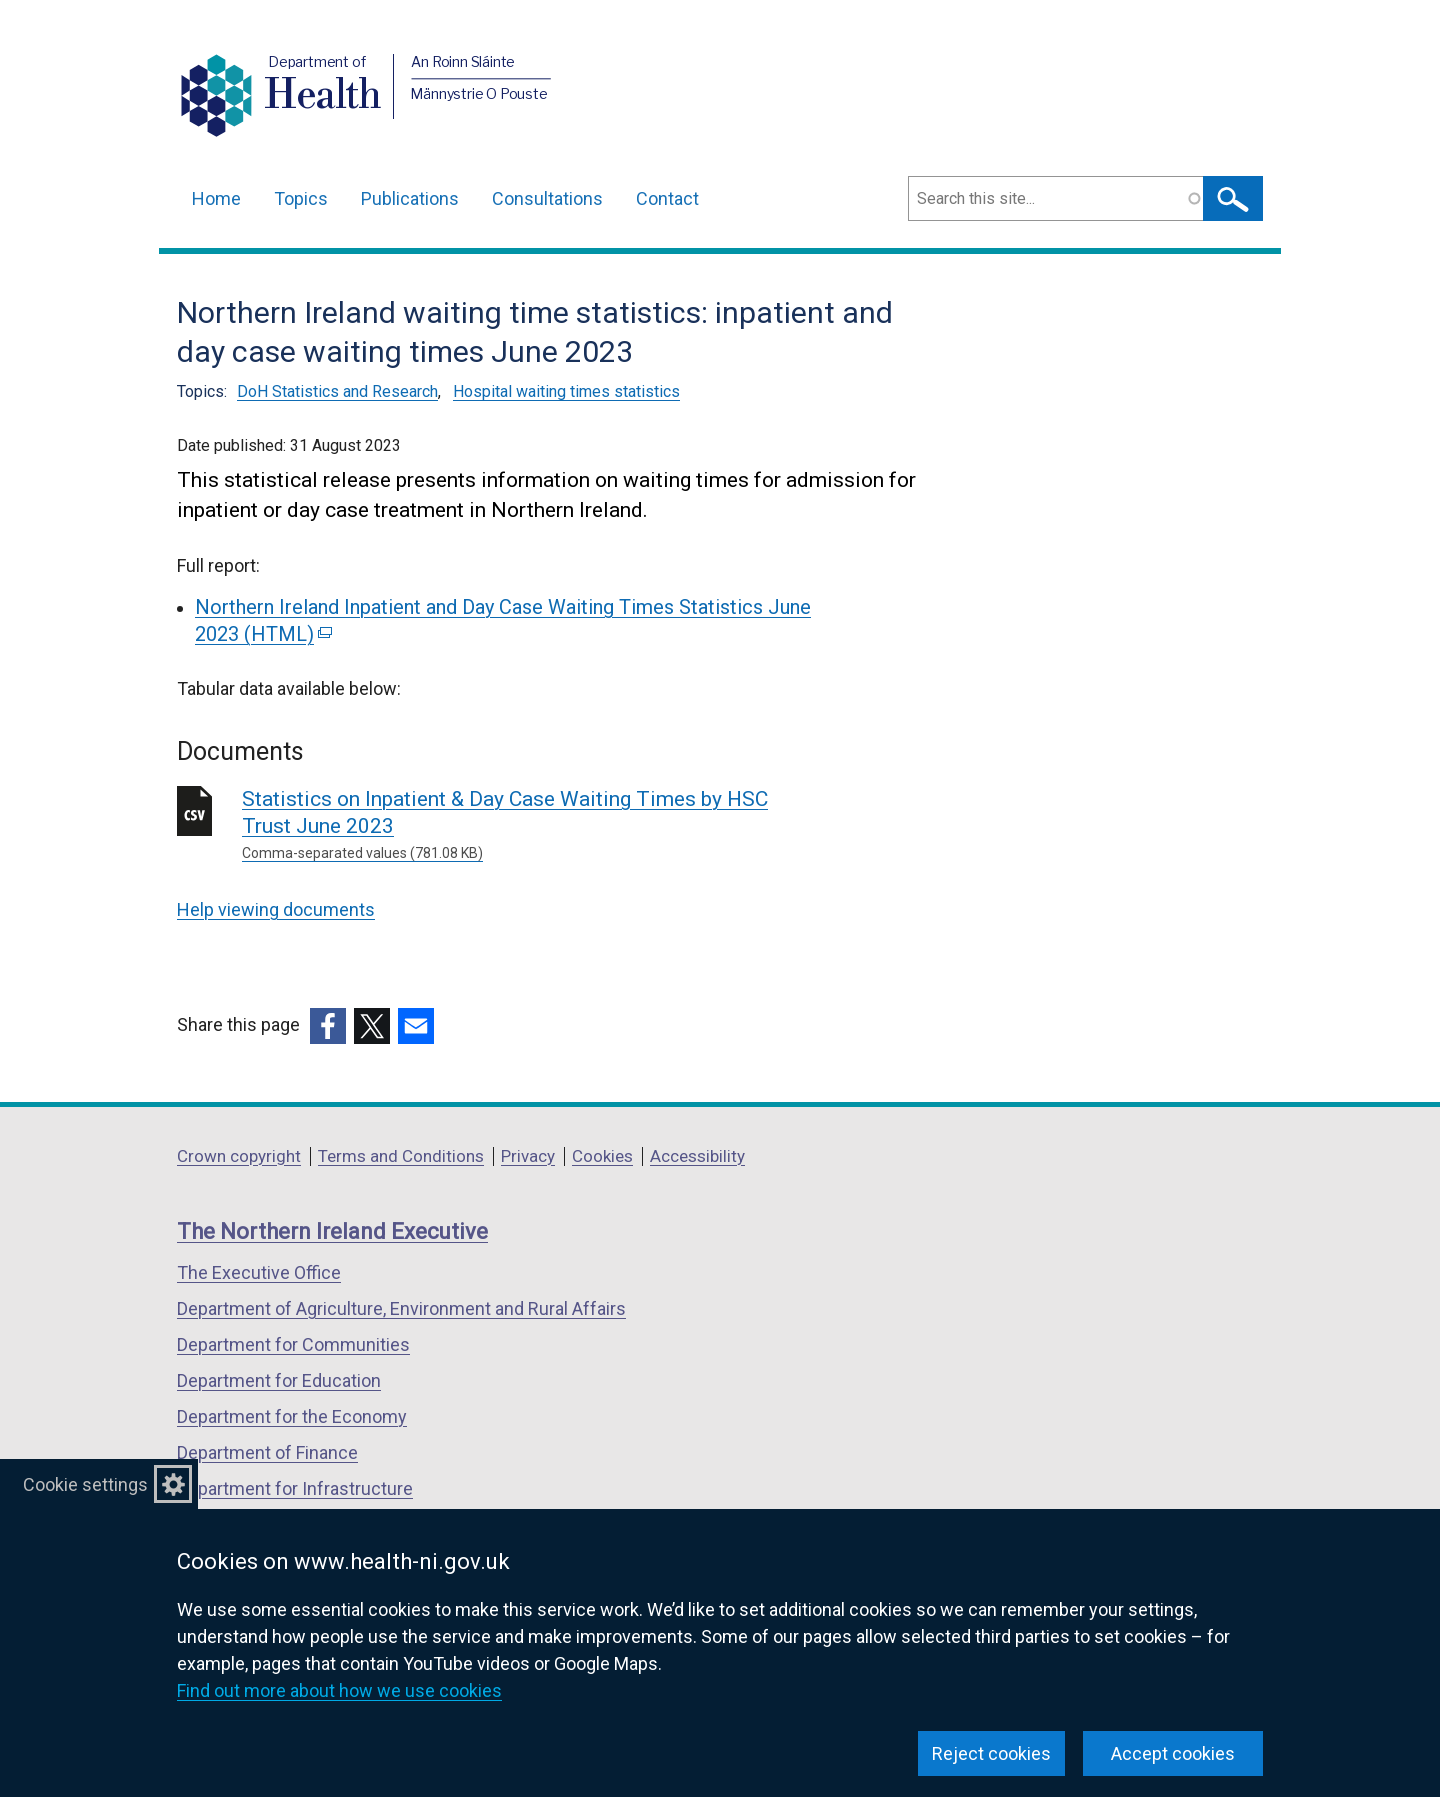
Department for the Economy (292, 1416)
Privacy (528, 1156)
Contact (667, 198)
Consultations (547, 198)
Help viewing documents (276, 909)
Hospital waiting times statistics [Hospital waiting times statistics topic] (566, 391)
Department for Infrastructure (295, 1488)
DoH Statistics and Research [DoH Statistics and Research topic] (337, 391)
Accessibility (697, 1156)
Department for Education (279, 1380)
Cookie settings (85, 1484)
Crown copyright (239, 1156)
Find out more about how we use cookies (339, 1690)
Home (216, 198)
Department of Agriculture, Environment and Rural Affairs (401, 1308)
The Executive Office (259, 1272)
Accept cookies (1173, 1753)
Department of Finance (267, 1452)
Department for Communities (293, 1344)
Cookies (602, 1156)
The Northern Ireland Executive (332, 1231)
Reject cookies (991, 1753)
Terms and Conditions (401, 1156)
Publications (410, 198)
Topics (301, 198)
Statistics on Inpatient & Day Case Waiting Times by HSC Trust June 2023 (529, 825)
